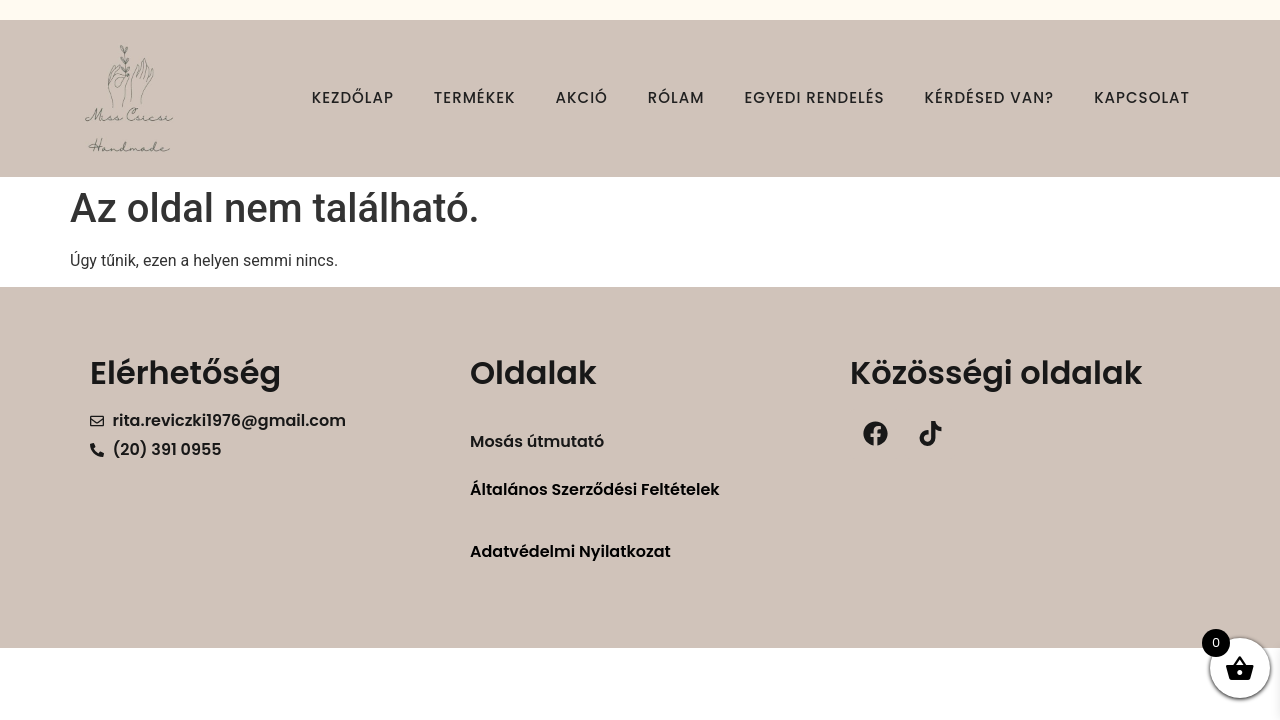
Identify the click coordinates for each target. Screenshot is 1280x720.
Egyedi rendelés (814, 97)
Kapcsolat (1142, 97)
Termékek (475, 97)
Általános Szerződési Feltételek (595, 489)
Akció (582, 97)
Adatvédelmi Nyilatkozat (570, 551)
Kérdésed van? (990, 97)
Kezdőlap (353, 97)
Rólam (676, 97)
